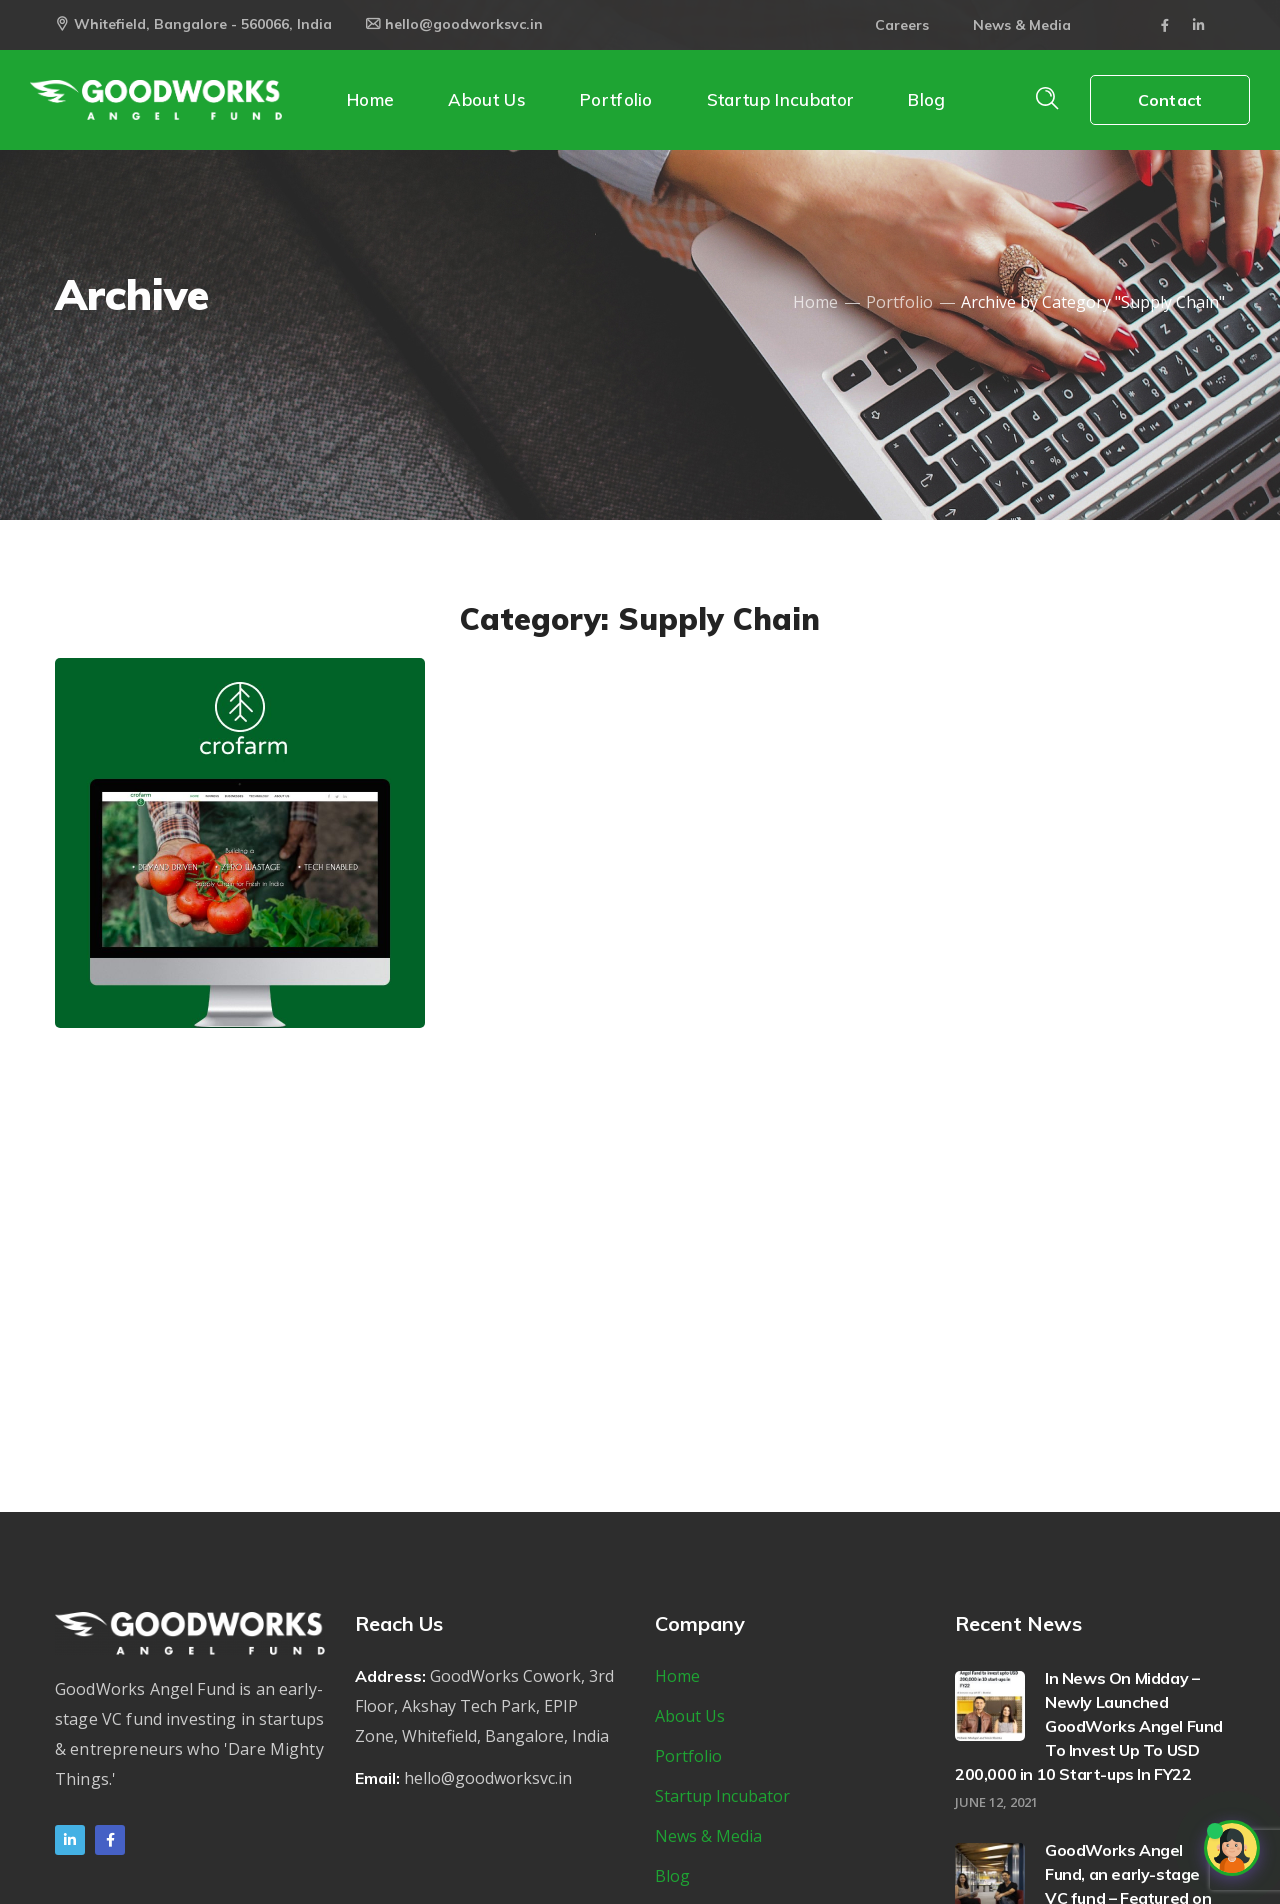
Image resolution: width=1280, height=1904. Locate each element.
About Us (690, 1716)
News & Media (1022, 25)
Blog (672, 1876)
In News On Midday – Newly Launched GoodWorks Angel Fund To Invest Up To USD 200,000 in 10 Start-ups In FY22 (1089, 1726)
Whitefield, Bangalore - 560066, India (193, 24)
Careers (902, 25)
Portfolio (899, 302)
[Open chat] (1232, 1848)
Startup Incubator (722, 1796)
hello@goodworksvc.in (454, 24)
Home (815, 302)
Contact (1170, 100)
